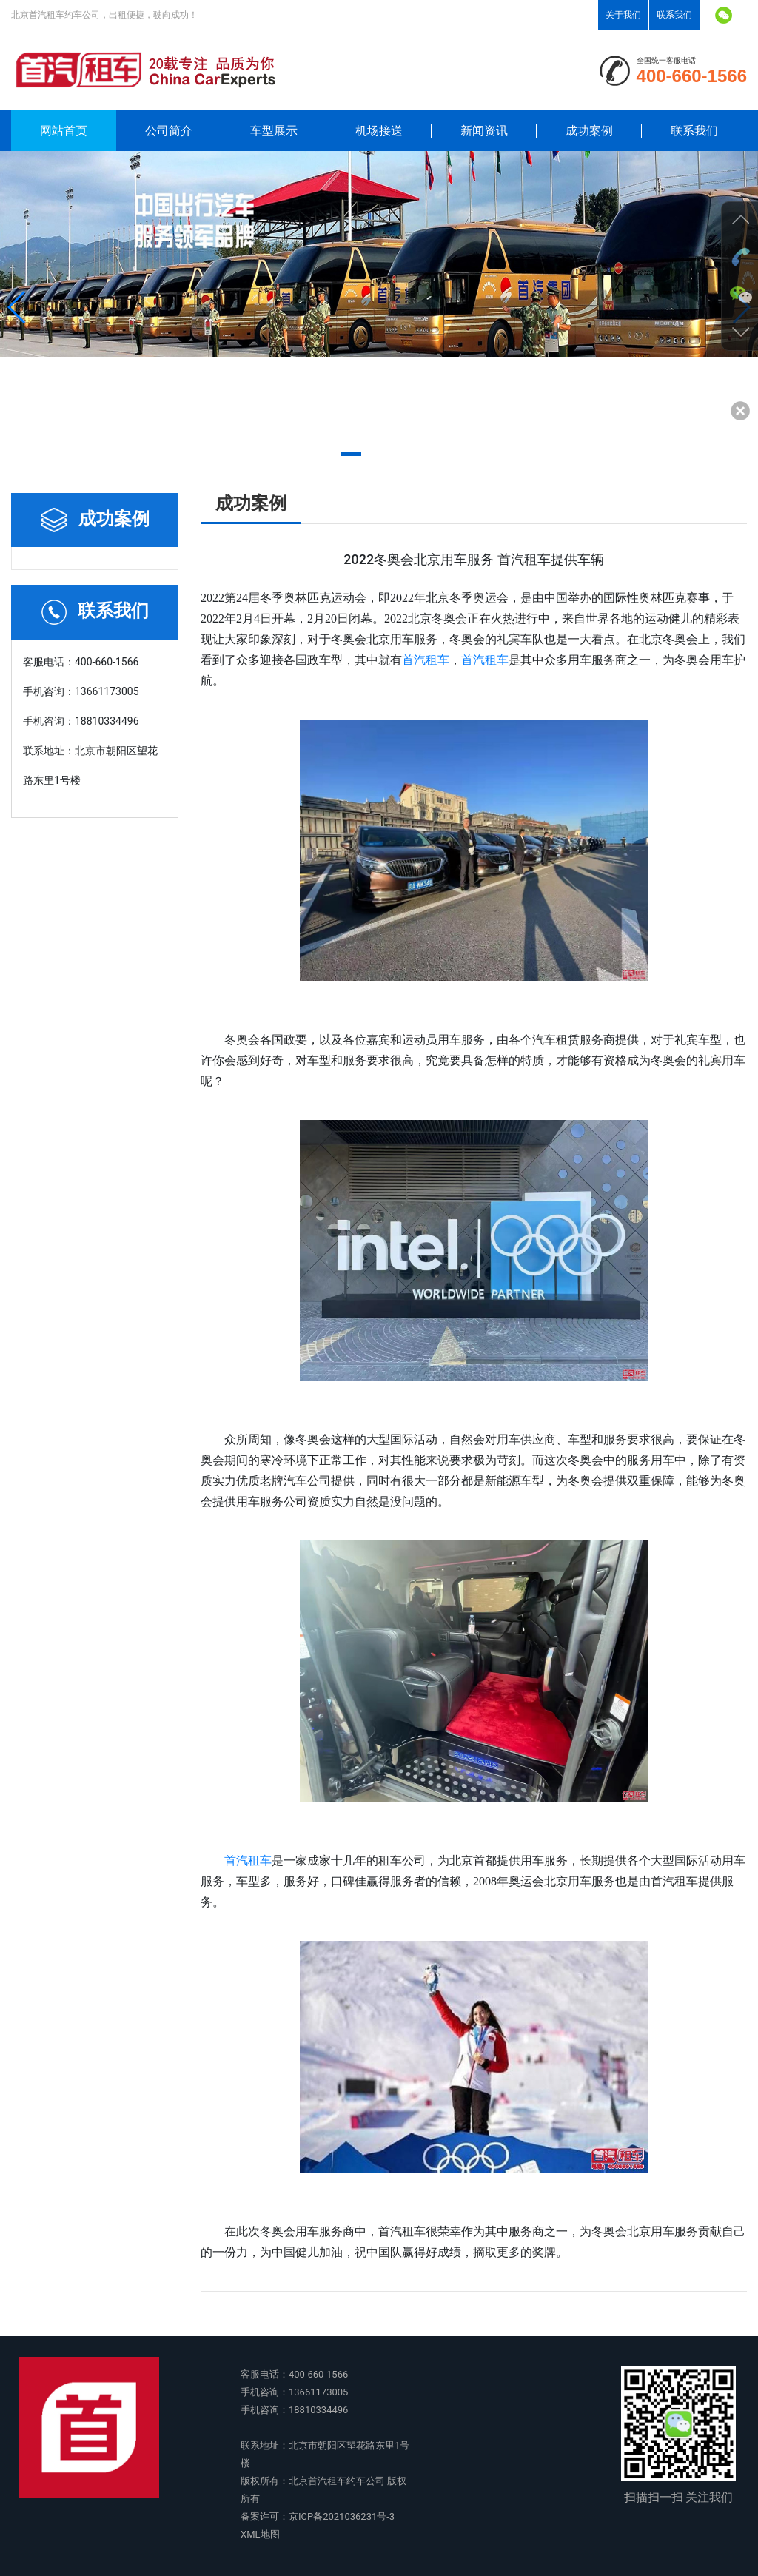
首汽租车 (425, 660)
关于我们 (623, 15)
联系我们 (674, 15)
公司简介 (168, 131)
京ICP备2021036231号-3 (342, 2516)
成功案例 (589, 131)
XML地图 (260, 2534)
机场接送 (379, 131)
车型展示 (274, 131)
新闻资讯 (484, 131)
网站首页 (63, 131)
